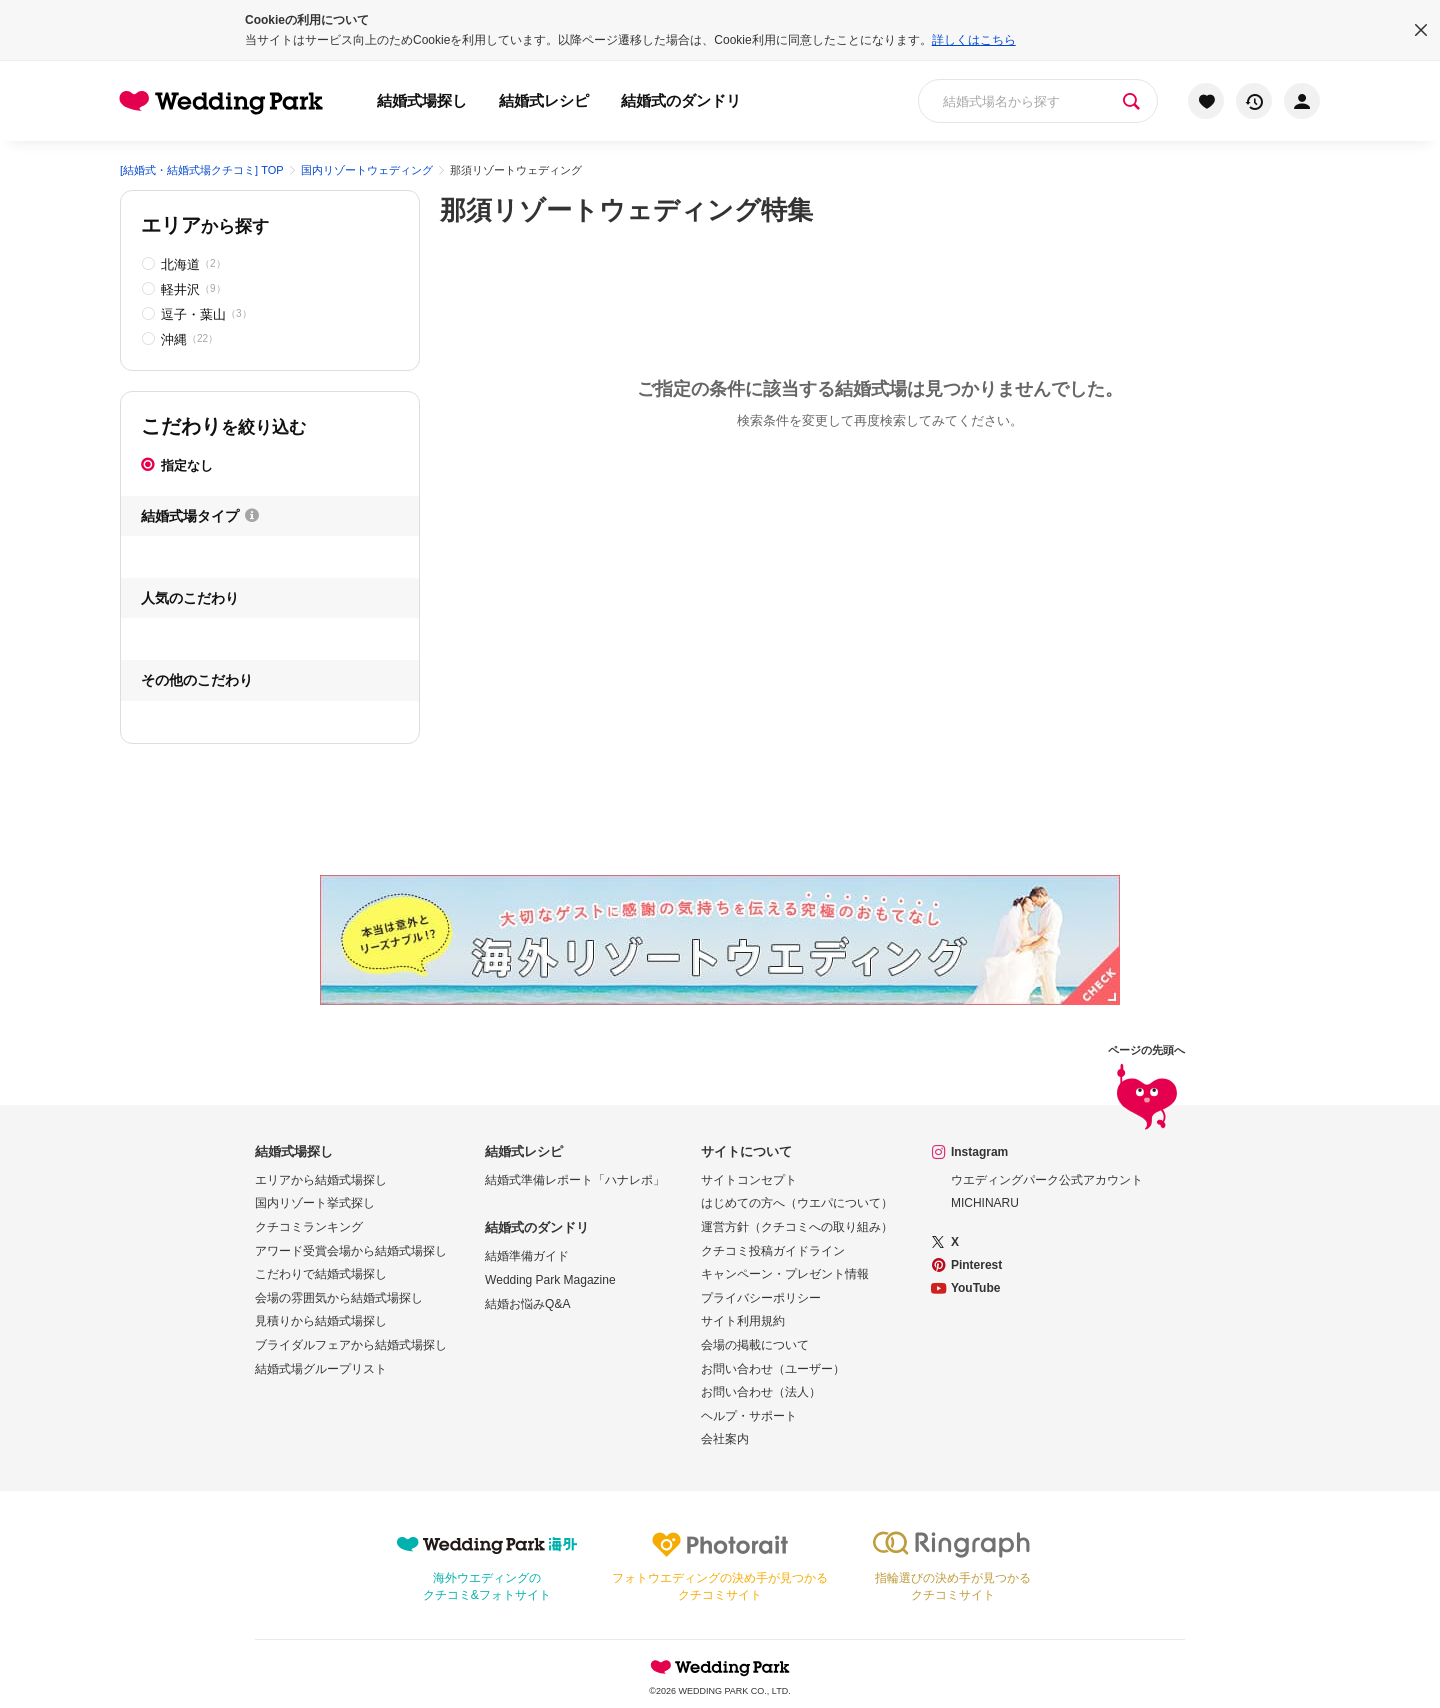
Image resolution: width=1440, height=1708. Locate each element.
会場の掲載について (755, 1345)
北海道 (193, 264)
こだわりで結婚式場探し (321, 1274)
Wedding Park (720, 1667)
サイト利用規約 (743, 1321)
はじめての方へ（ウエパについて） (797, 1203)
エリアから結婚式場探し (321, 1180)
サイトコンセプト (749, 1180)
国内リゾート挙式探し (315, 1203)
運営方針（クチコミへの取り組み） (797, 1227)
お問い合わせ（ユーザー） (773, 1369)
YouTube (976, 1288)
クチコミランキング (309, 1227)
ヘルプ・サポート (749, 1416)
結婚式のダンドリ (681, 100)
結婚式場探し (422, 100)
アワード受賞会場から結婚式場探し (351, 1251)
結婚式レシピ (544, 100)
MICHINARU (985, 1203)
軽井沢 (193, 289)
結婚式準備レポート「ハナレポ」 (575, 1180)
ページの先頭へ (1146, 1088)
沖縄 (189, 339)
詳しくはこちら (974, 40)
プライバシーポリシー (761, 1298)
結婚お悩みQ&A (527, 1304)
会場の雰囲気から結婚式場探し (339, 1298)
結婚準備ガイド (527, 1256)
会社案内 (725, 1439)
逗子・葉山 (206, 314)
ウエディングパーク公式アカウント (1047, 1180)
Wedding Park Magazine (550, 1280)
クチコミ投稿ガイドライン (773, 1251)
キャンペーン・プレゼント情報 (785, 1274)
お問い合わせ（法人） (761, 1392)
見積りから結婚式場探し (321, 1321)
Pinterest (976, 1265)
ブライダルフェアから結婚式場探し (351, 1345)
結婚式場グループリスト (321, 1369)
